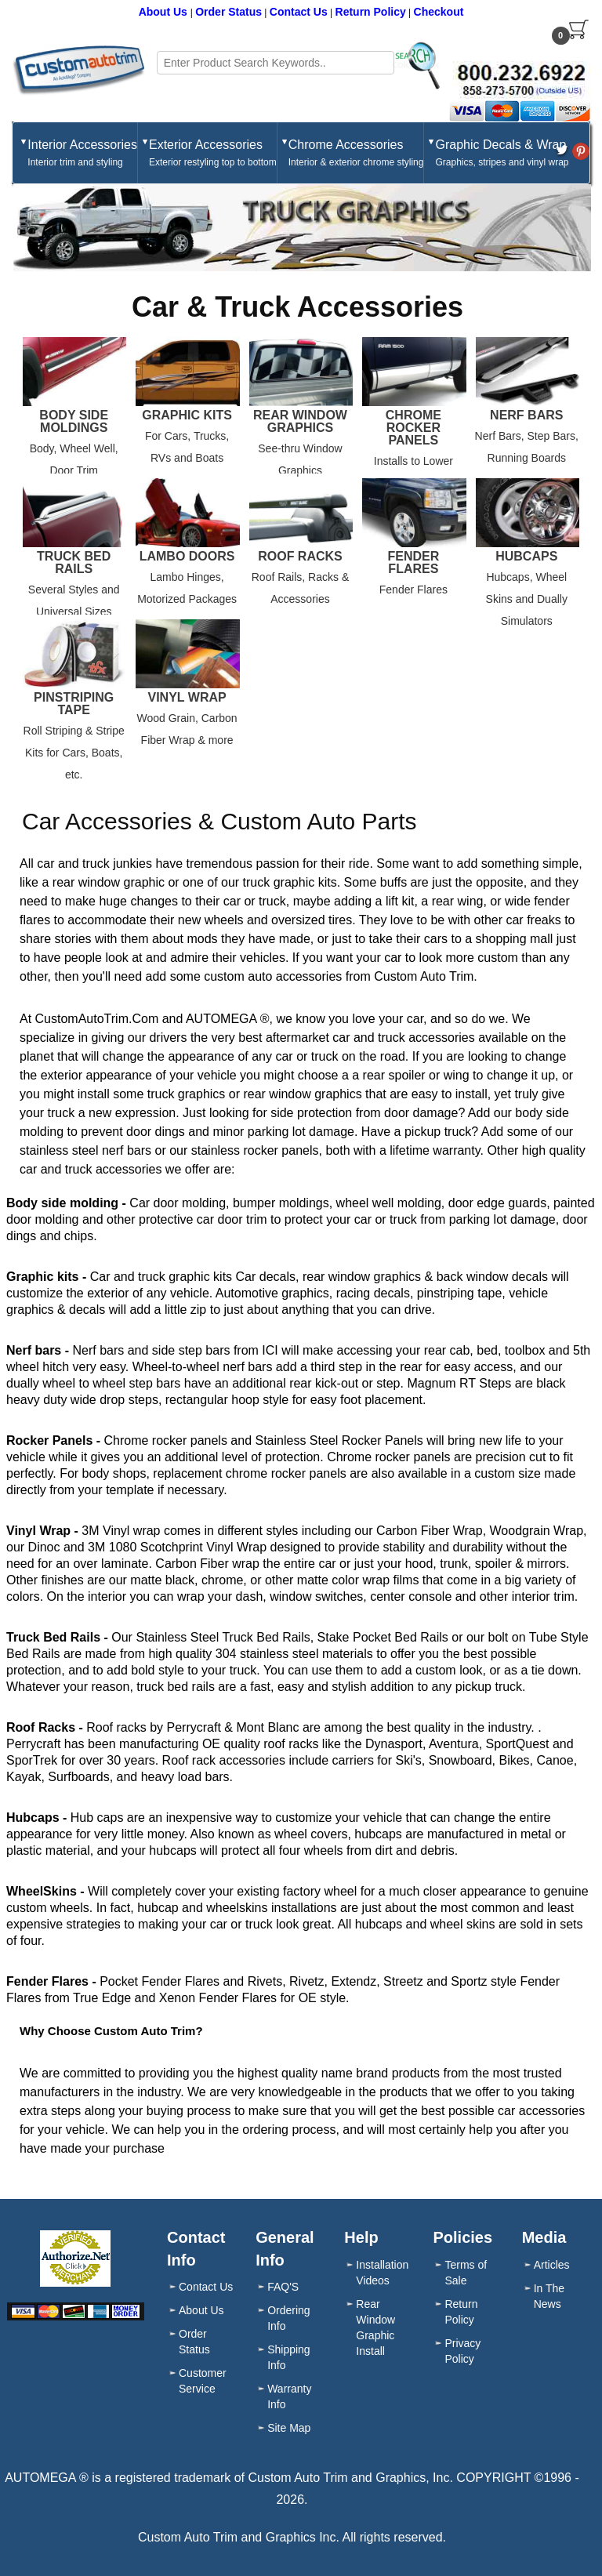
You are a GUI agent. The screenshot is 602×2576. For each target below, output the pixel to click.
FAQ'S (283, 2286)
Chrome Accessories (356, 153)
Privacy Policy (462, 2351)
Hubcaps (526, 556)
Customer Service (203, 2381)
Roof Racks (300, 556)
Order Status (228, 11)
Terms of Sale (465, 2273)
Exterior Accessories (213, 153)
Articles (552, 2265)
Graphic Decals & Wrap (501, 153)
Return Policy (370, 11)
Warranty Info (289, 2396)
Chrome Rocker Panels (413, 428)
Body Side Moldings (73, 421)
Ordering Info (288, 2318)
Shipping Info (288, 2357)
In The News (549, 2296)
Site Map (288, 2428)
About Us (164, 11)
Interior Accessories (82, 153)
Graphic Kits (187, 415)
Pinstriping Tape (74, 704)
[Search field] (275, 62)
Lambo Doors (187, 556)
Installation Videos (382, 2273)
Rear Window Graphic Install (375, 2327)
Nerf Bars (526, 415)
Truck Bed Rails (74, 562)
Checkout (439, 11)
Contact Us (299, 11)
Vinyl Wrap (187, 697)
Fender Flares (413, 562)
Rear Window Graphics (300, 421)
